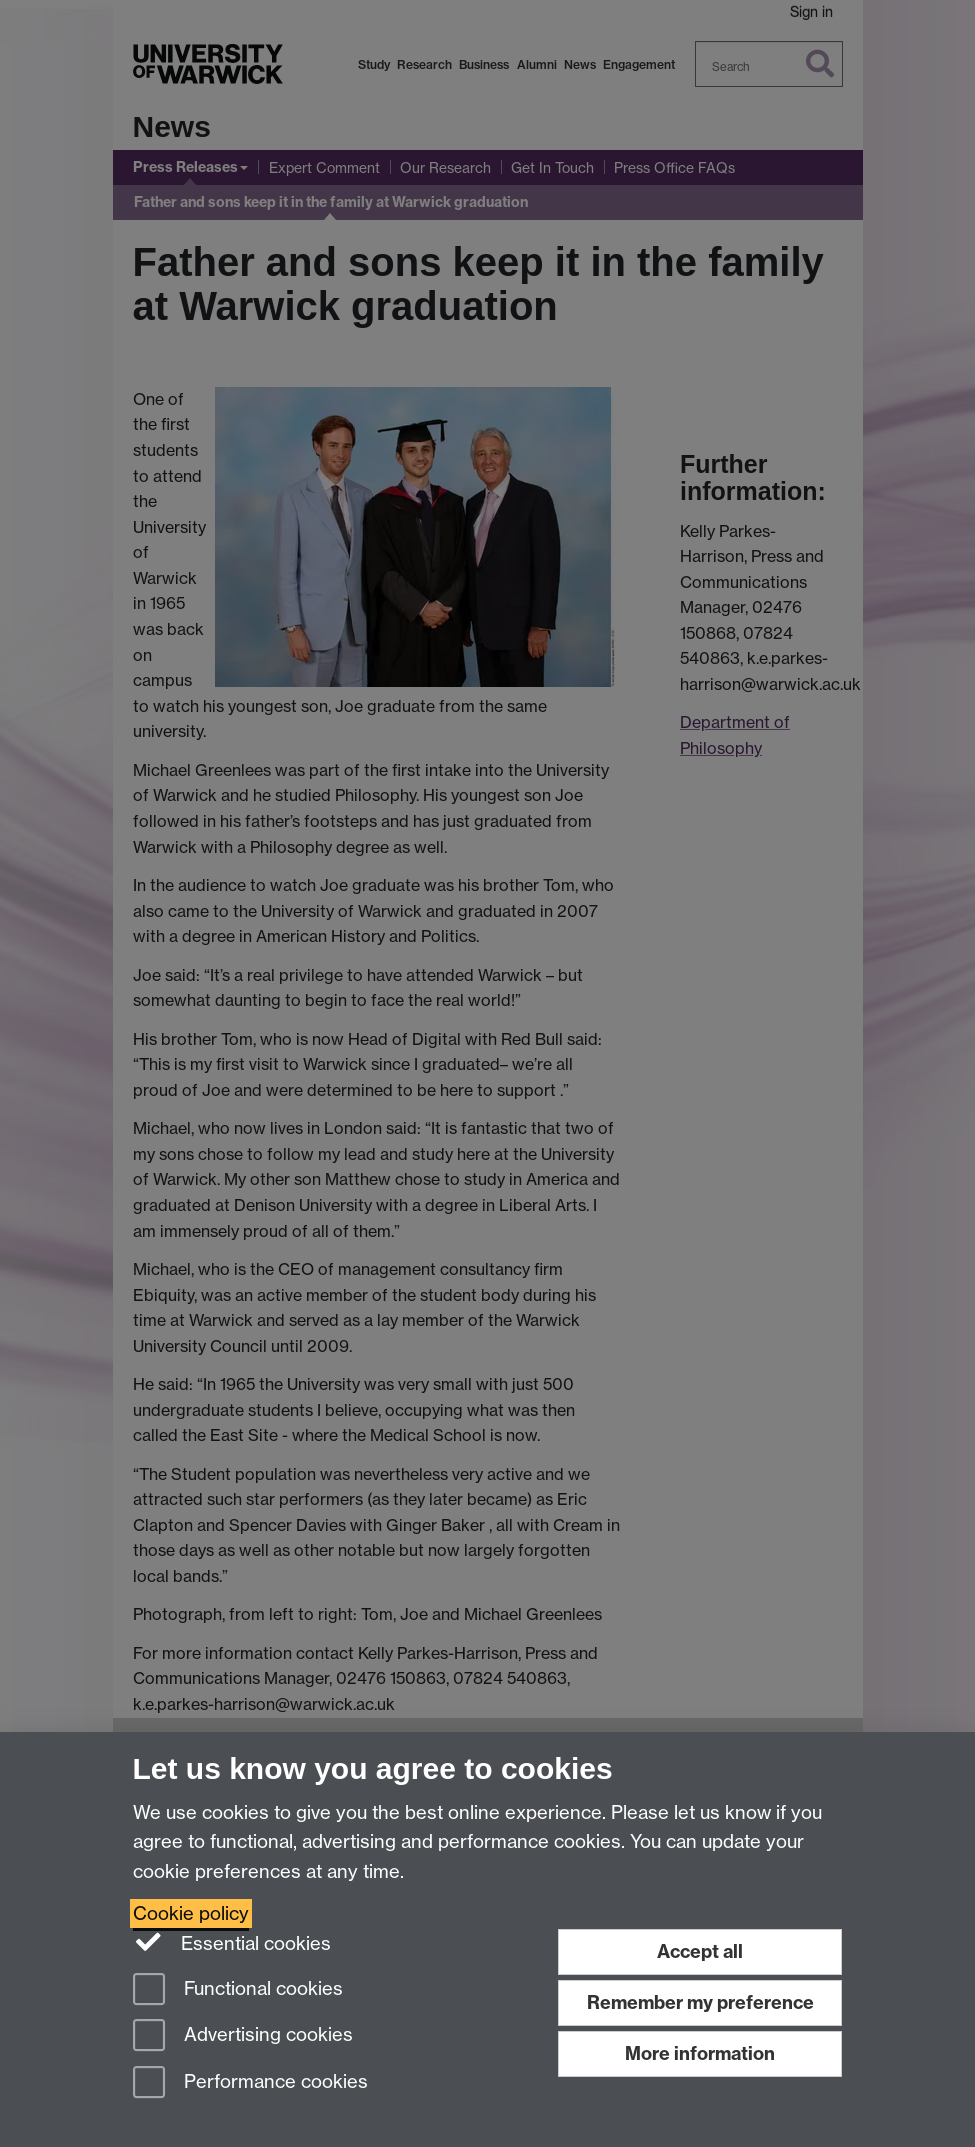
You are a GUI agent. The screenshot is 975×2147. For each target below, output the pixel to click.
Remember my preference (700, 2002)
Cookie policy (191, 1913)
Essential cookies (232, 1942)
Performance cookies (250, 2083)
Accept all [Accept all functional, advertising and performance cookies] (700, 1951)
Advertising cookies (243, 2036)
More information (700, 2053)
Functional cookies (238, 1990)
